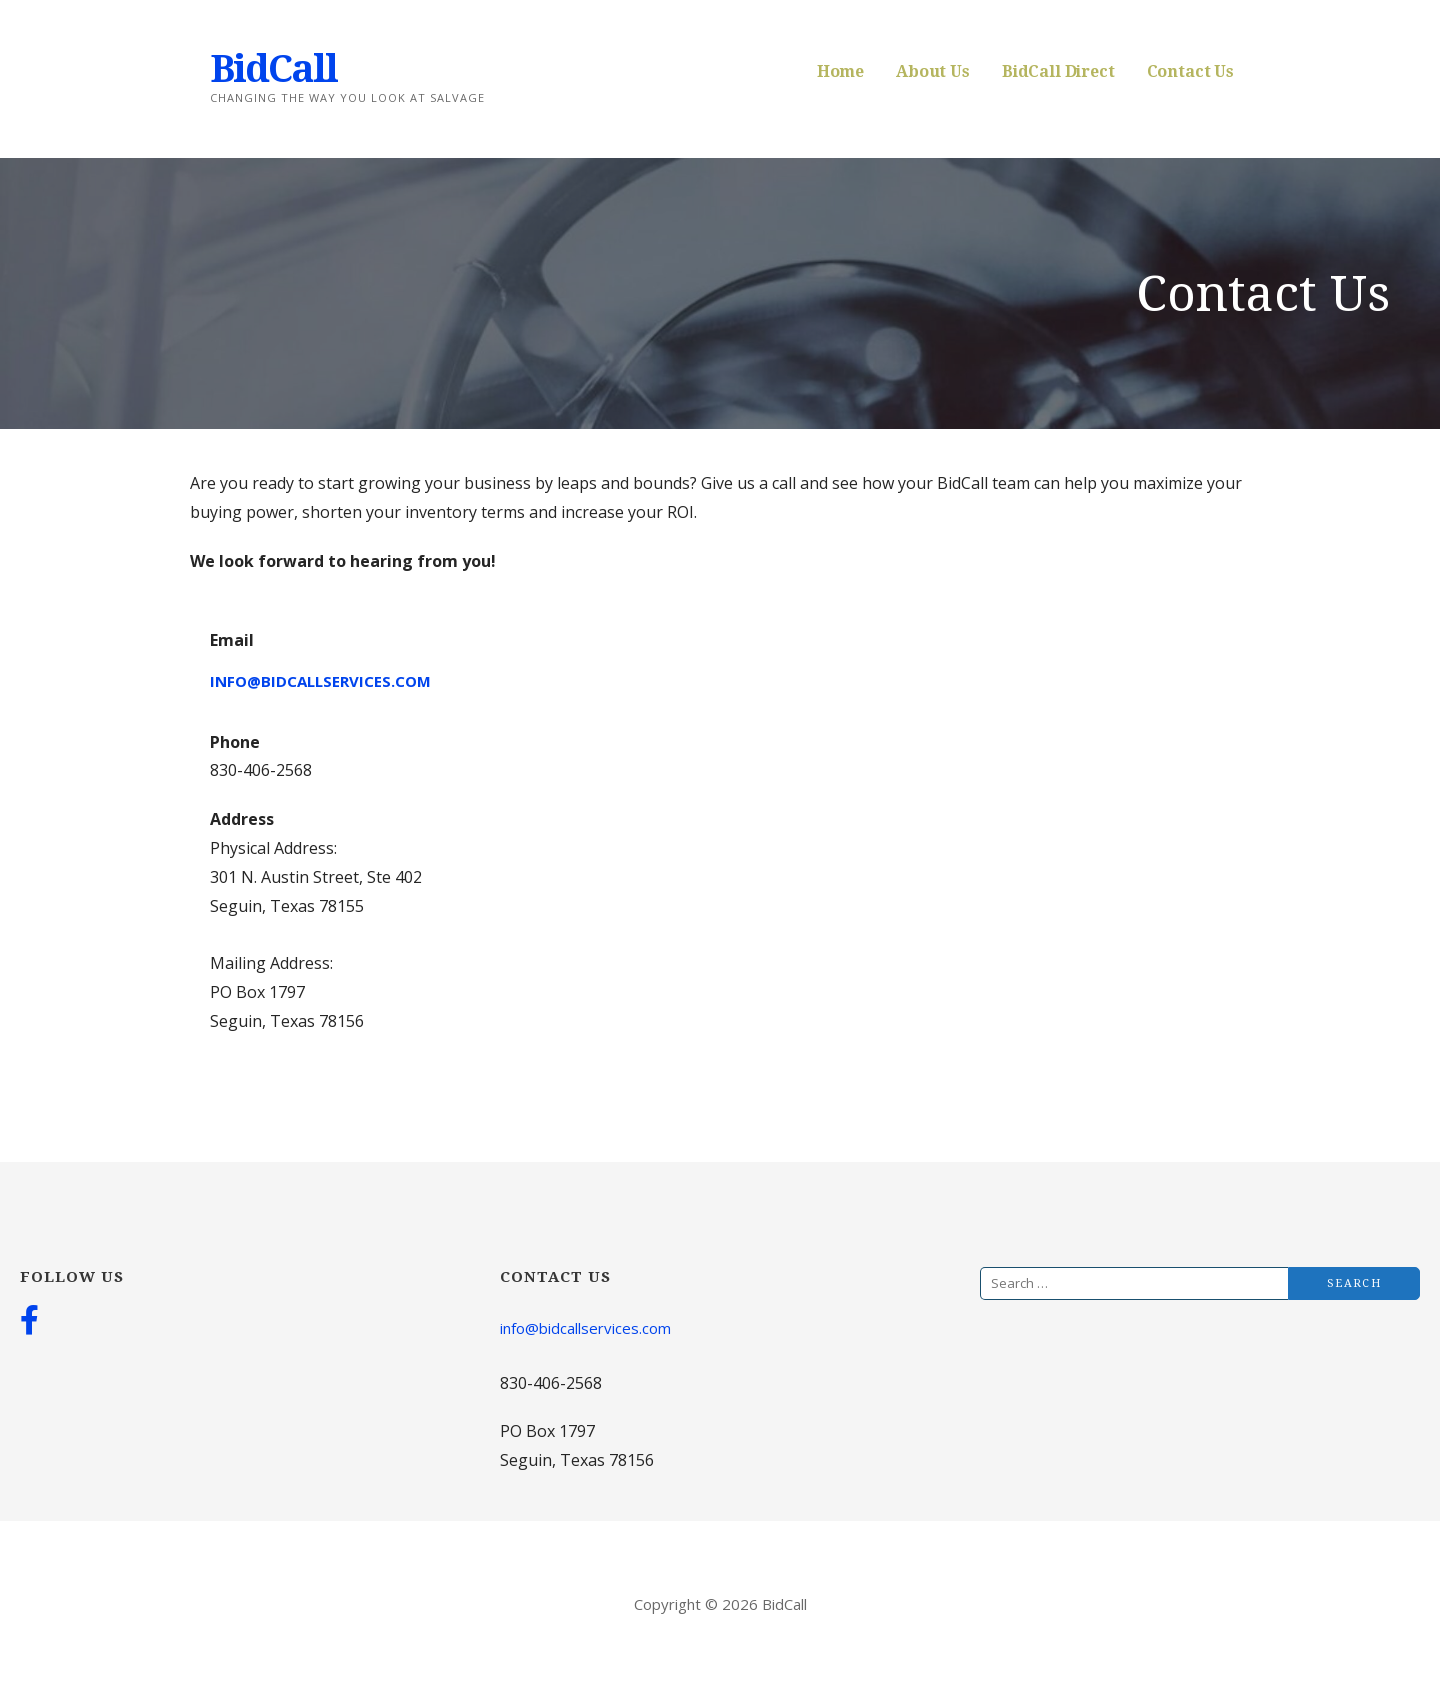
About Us (933, 71)
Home (840, 71)
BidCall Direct (1058, 71)
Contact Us (1190, 71)
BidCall (273, 69)
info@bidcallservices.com (320, 681)
